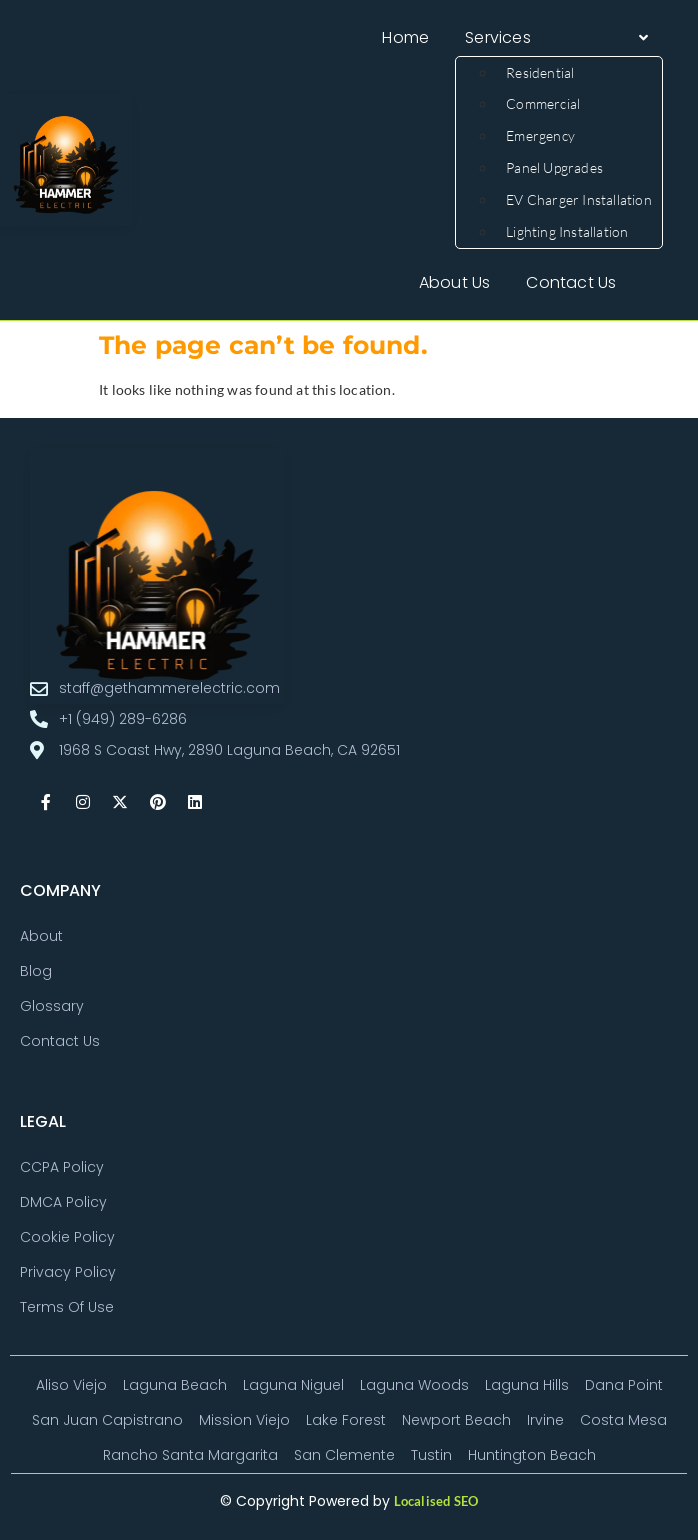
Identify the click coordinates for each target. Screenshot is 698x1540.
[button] (559, 38)
